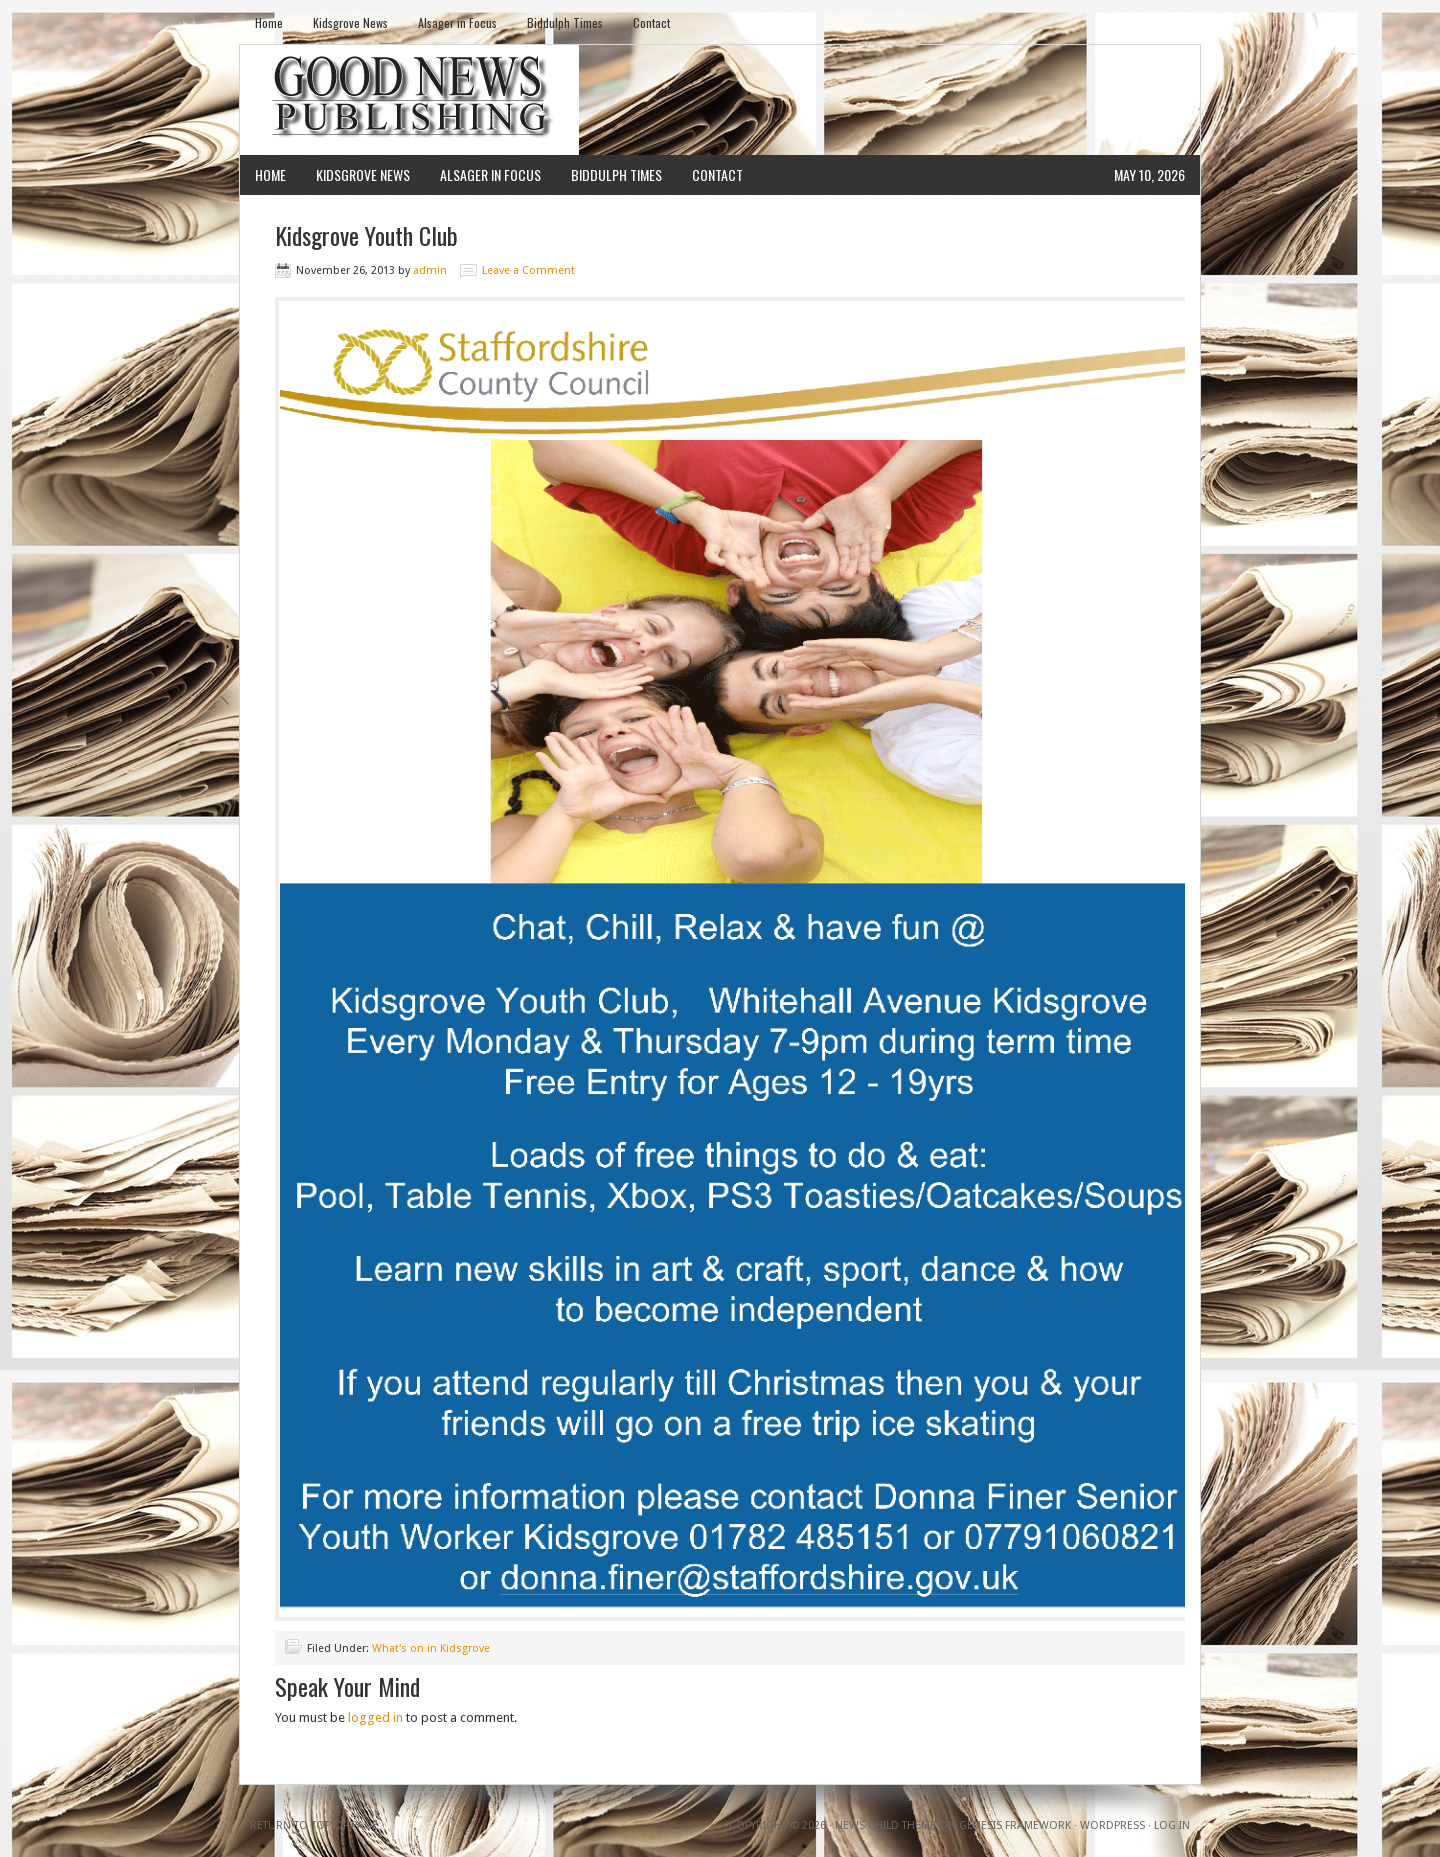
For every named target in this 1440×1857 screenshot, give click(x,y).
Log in (1172, 1825)
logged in (375, 1717)
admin (430, 270)
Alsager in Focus (457, 22)
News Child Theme (885, 1825)
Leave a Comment (528, 270)
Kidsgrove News (350, 22)
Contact (651, 22)
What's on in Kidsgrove (431, 1648)
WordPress (1112, 1825)
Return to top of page (314, 1825)
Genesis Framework (1015, 1825)
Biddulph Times (565, 22)
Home (269, 22)
